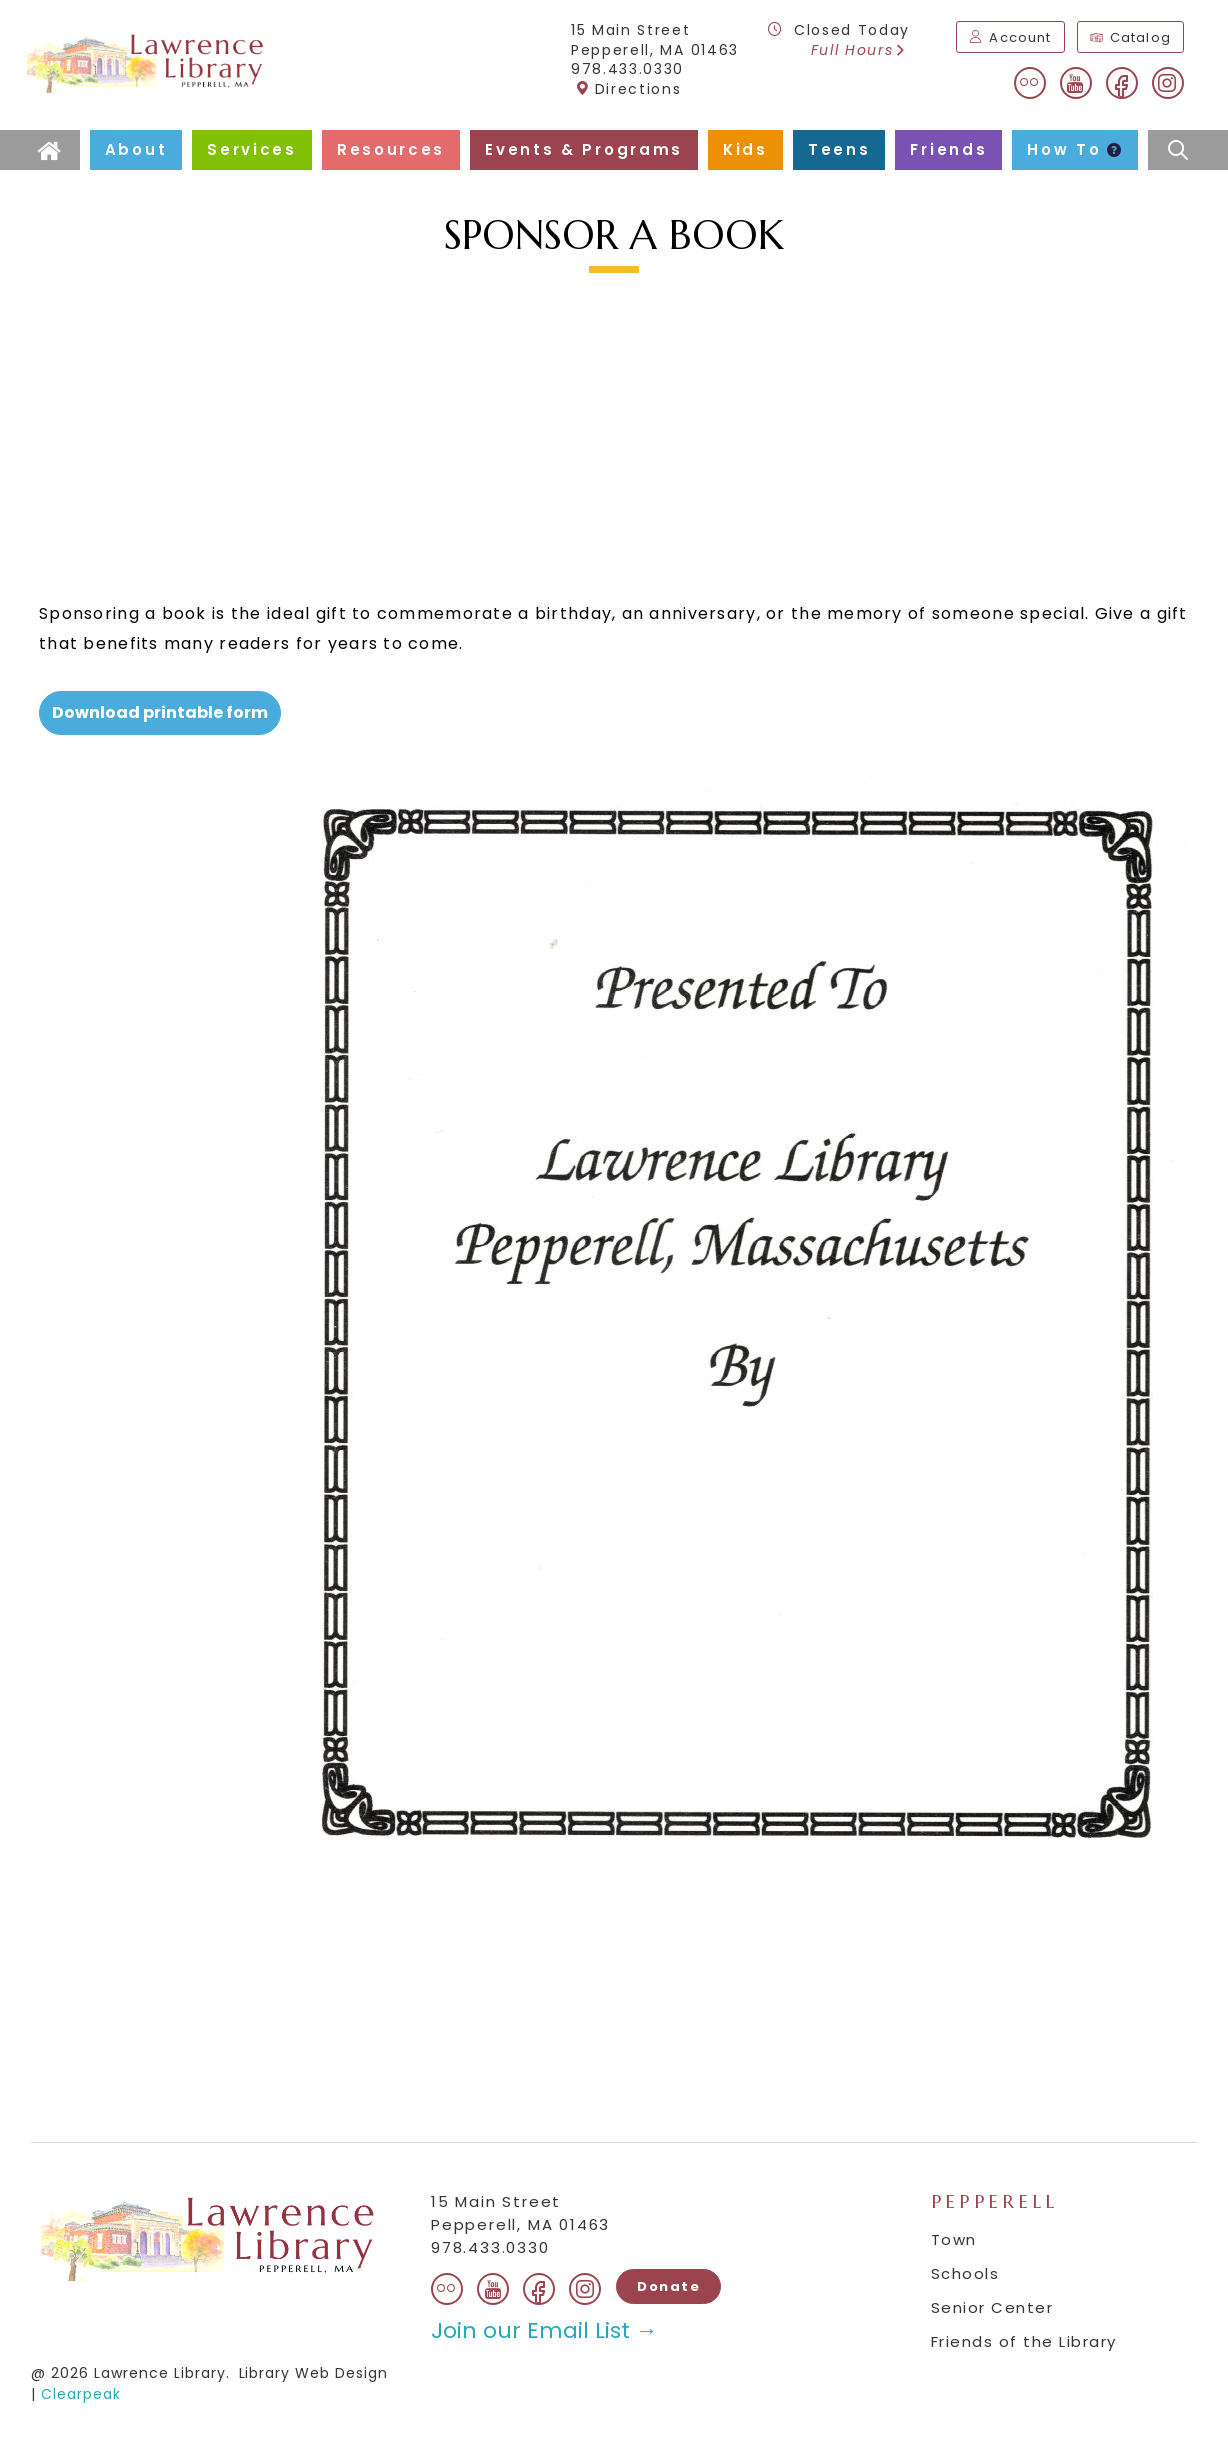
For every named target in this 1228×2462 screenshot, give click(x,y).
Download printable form (160, 712)
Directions (628, 89)
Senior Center (992, 2307)
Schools (965, 2273)
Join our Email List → (544, 2330)
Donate (668, 2286)
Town (954, 2239)
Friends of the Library (1024, 2341)
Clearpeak (81, 2394)
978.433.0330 (627, 69)
